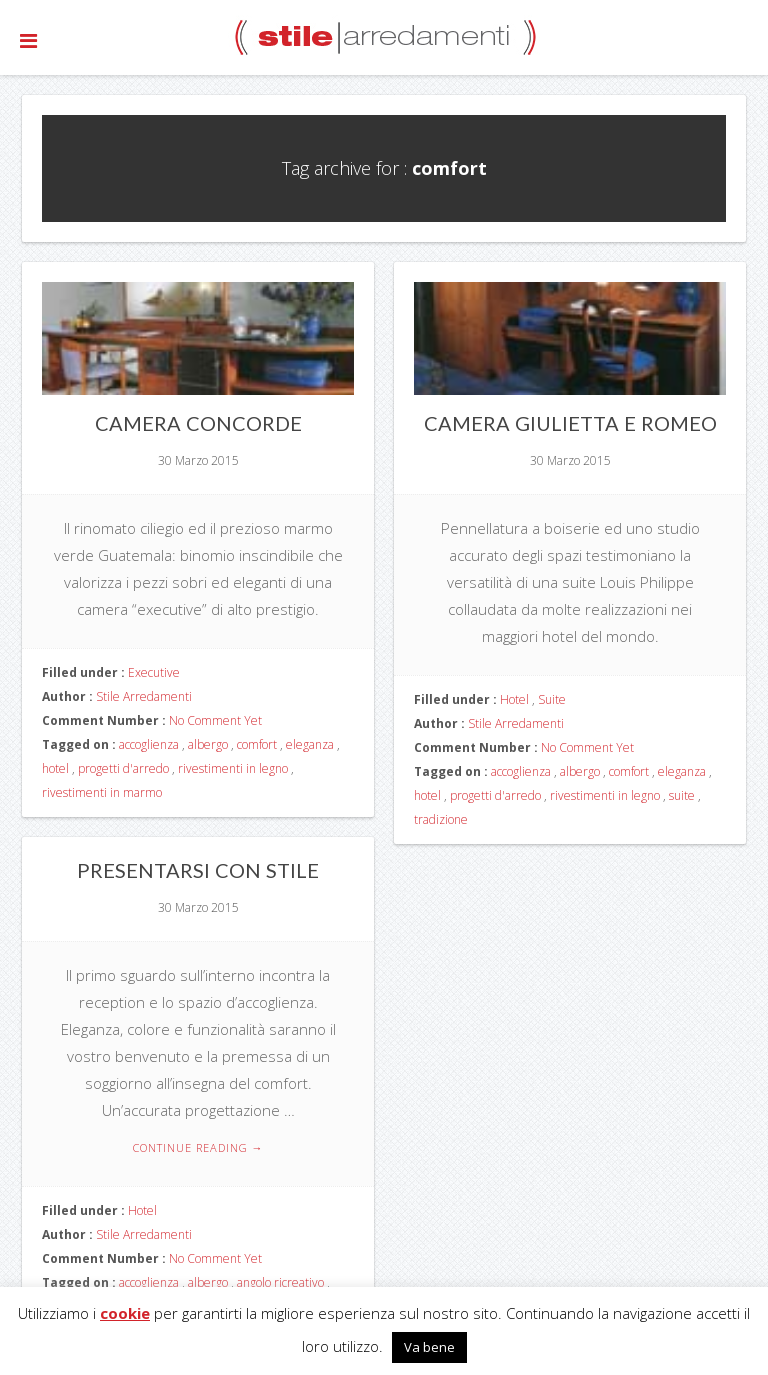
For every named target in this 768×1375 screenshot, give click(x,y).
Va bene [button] (429, 1347)
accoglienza (149, 744)
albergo (208, 744)
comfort (257, 744)
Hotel (514, 699)
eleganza (310, 744)
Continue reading (198, 1147)
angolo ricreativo (280, 1282)
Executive (154, 672)
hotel (55, 768)
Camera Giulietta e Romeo (570, 423)
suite (682, 795)
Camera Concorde (198, 423)
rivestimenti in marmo (102, 792)
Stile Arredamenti (144, 696)
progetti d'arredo (123, 768)
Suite (552, 699)
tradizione (441, 819)
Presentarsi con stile (198, 870)
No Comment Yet (215, 720)
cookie (125, 1313)
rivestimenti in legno (233, 768)
